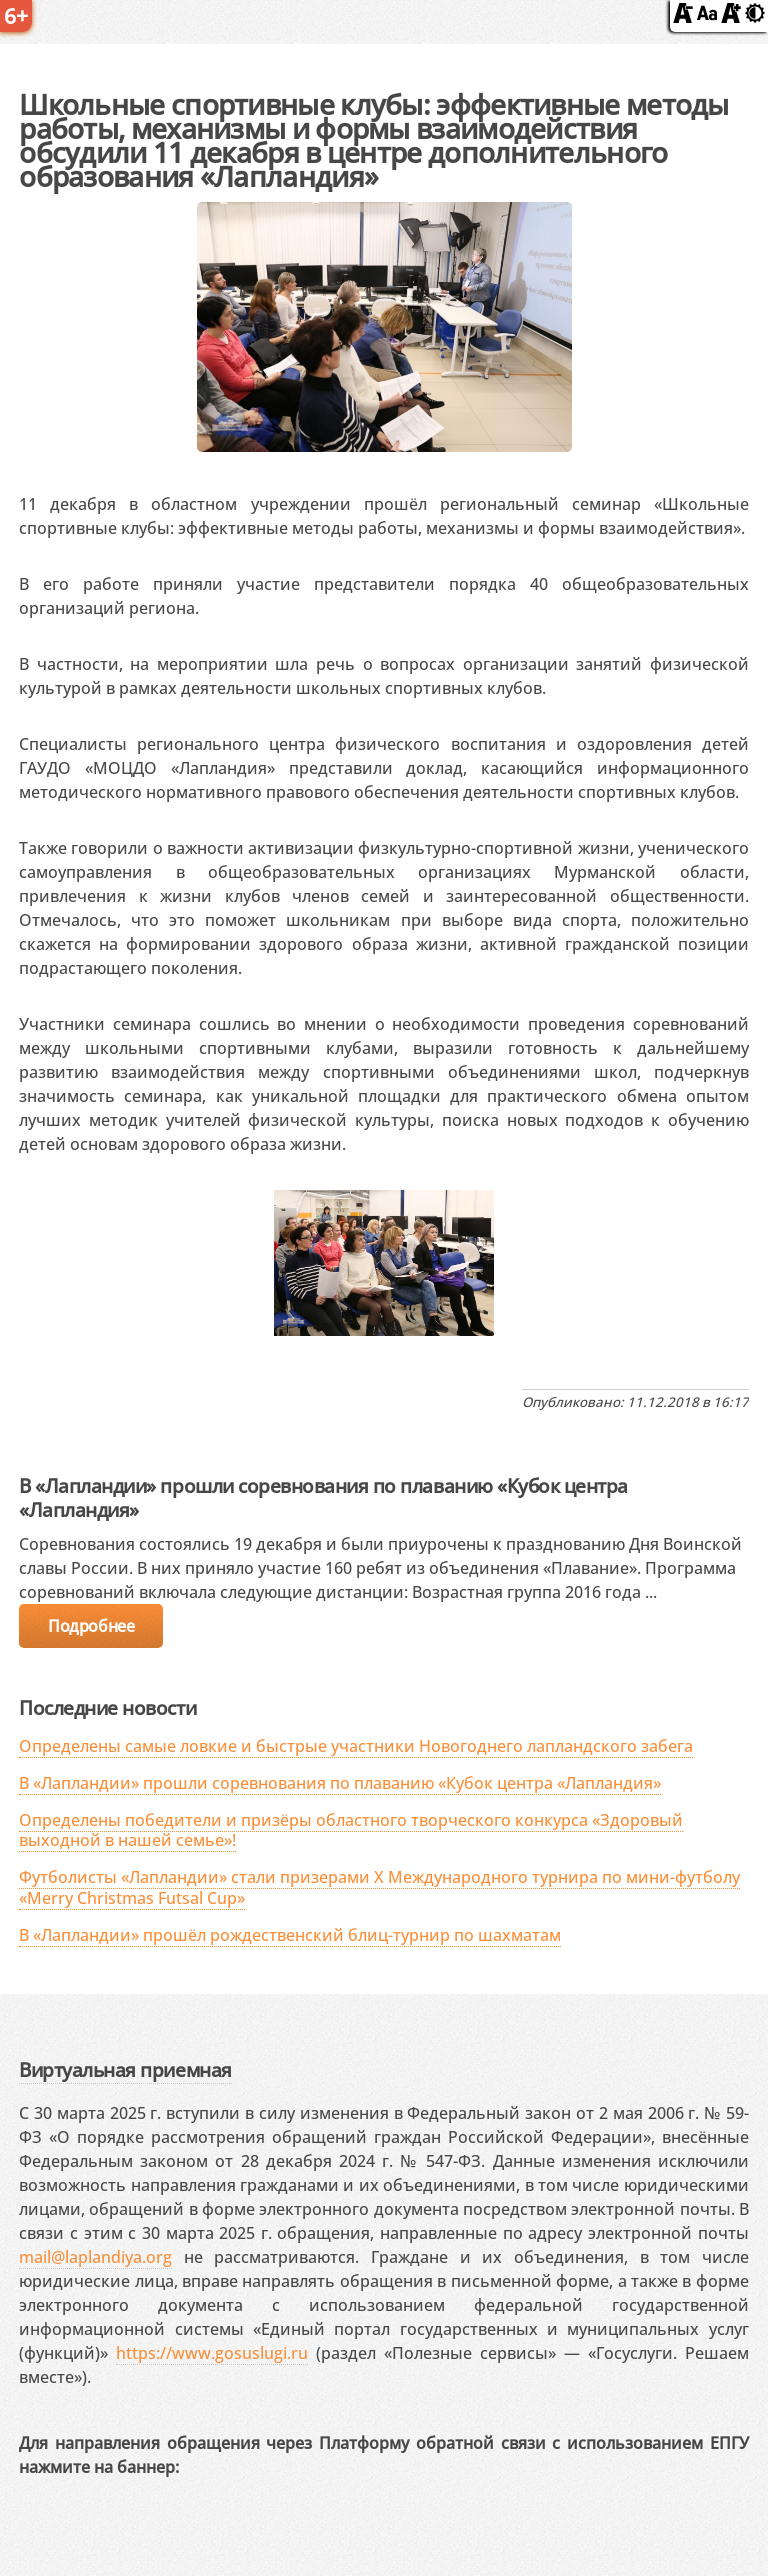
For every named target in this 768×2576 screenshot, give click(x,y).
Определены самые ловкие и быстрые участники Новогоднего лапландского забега (356, 1746)
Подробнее (91, 1626)
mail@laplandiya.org (95, 2257)
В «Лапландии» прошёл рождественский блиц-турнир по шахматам (290, 1935)
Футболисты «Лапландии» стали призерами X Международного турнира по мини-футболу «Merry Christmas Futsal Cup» (379, 1887)
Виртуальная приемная (125, 2069)
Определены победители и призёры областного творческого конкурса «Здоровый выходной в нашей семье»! (351, 1830)
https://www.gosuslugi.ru (212, 2353)
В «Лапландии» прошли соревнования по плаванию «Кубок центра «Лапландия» (340, 1783)
